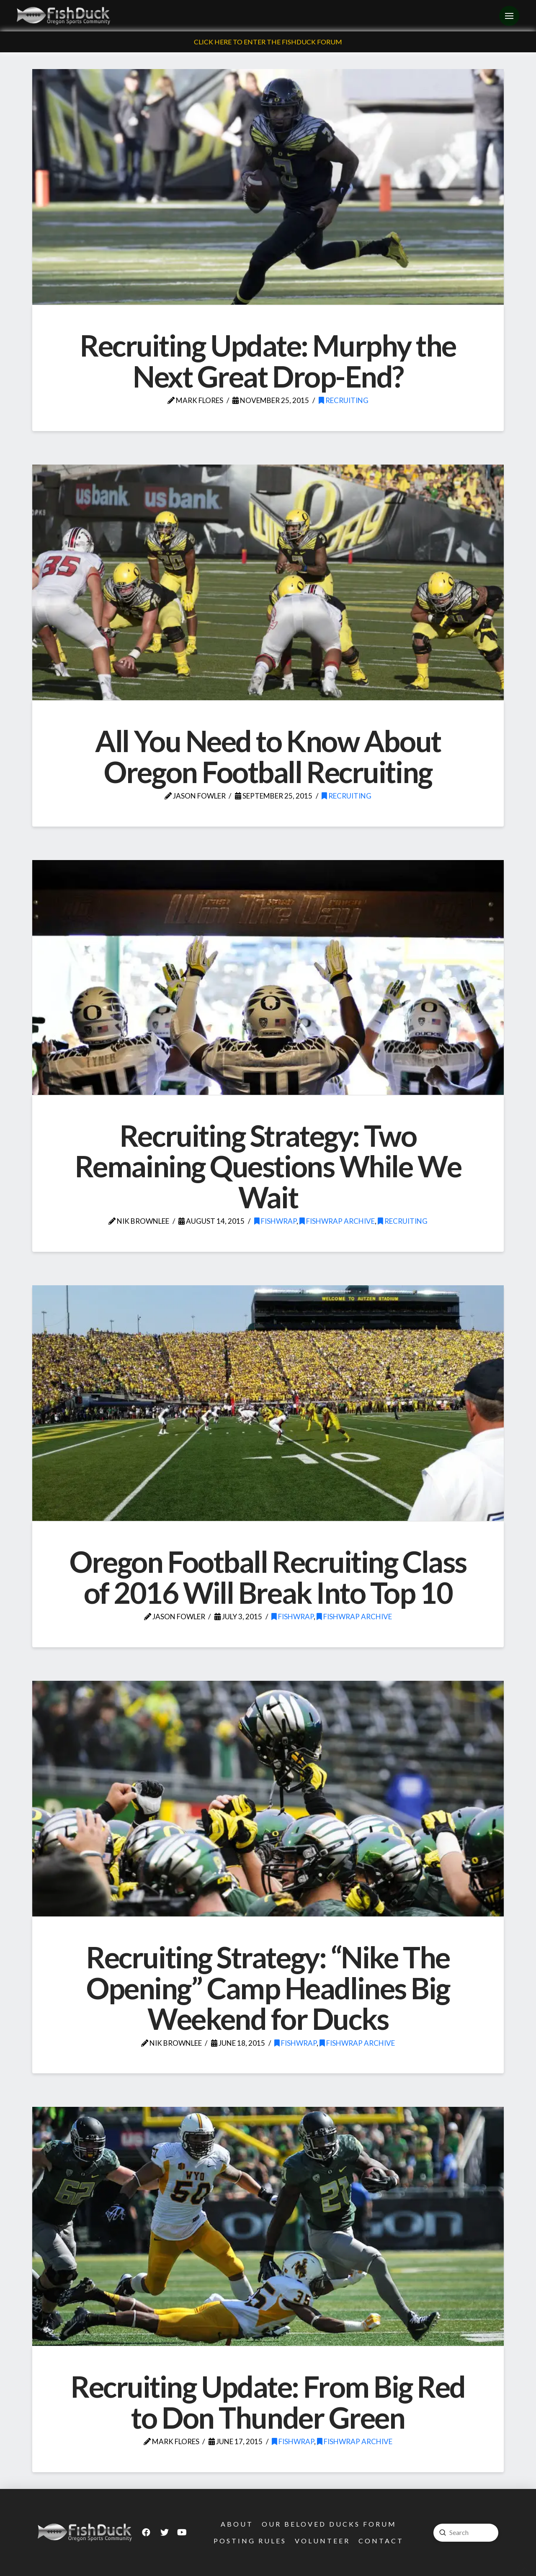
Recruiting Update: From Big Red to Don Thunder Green (268, 2402)
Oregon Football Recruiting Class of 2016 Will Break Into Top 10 (268, 1577)
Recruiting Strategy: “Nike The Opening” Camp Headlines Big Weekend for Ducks (268, 1987)
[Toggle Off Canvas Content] (509, 16)
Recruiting (343, 400)
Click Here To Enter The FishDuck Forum (268, 42)
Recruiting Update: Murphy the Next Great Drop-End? (268, 361)
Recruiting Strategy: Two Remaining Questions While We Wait (268, 1166)
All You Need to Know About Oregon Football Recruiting (268, 756)
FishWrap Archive (337, 1221)
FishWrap (275, 1221)
